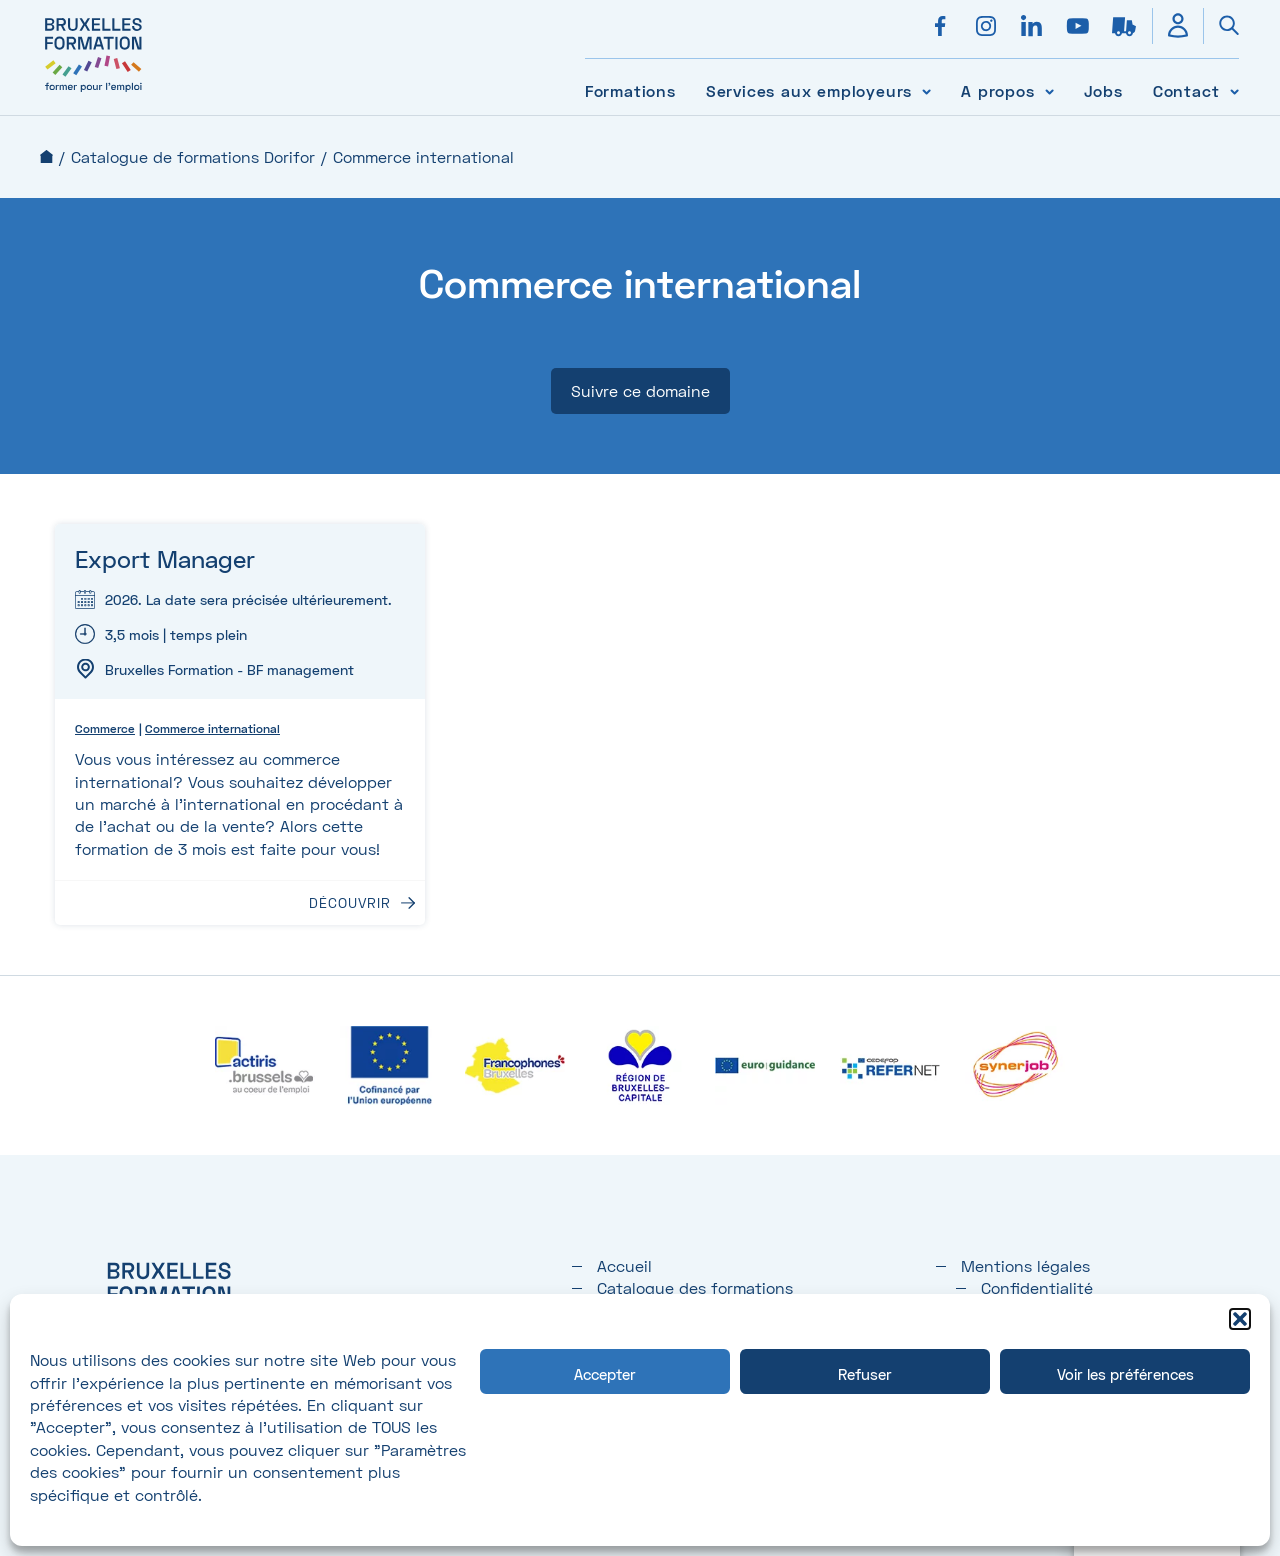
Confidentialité (1037, 1287)
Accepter (605, 1374)
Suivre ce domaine (640, 390)
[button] (1240, 1319)
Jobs (1103, 90)
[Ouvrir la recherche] (1221, 26)
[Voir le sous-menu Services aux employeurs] (926, 90)
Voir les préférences (1125, 1374)
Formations (630, 90)
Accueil (46, 156)
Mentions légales (1025, 1265)
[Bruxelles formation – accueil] (93, 92)
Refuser (865, 1374)
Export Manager (165, 558)
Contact (1186, 90)
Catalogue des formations (695, 1287)
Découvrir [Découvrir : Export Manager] (350, 903)
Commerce (105, 728)
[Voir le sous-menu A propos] (1049, 90)
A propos (997, 90)
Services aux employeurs (809, 90)
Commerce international (212, 728)
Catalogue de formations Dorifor (193, 156)
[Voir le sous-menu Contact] (1234, 90)
